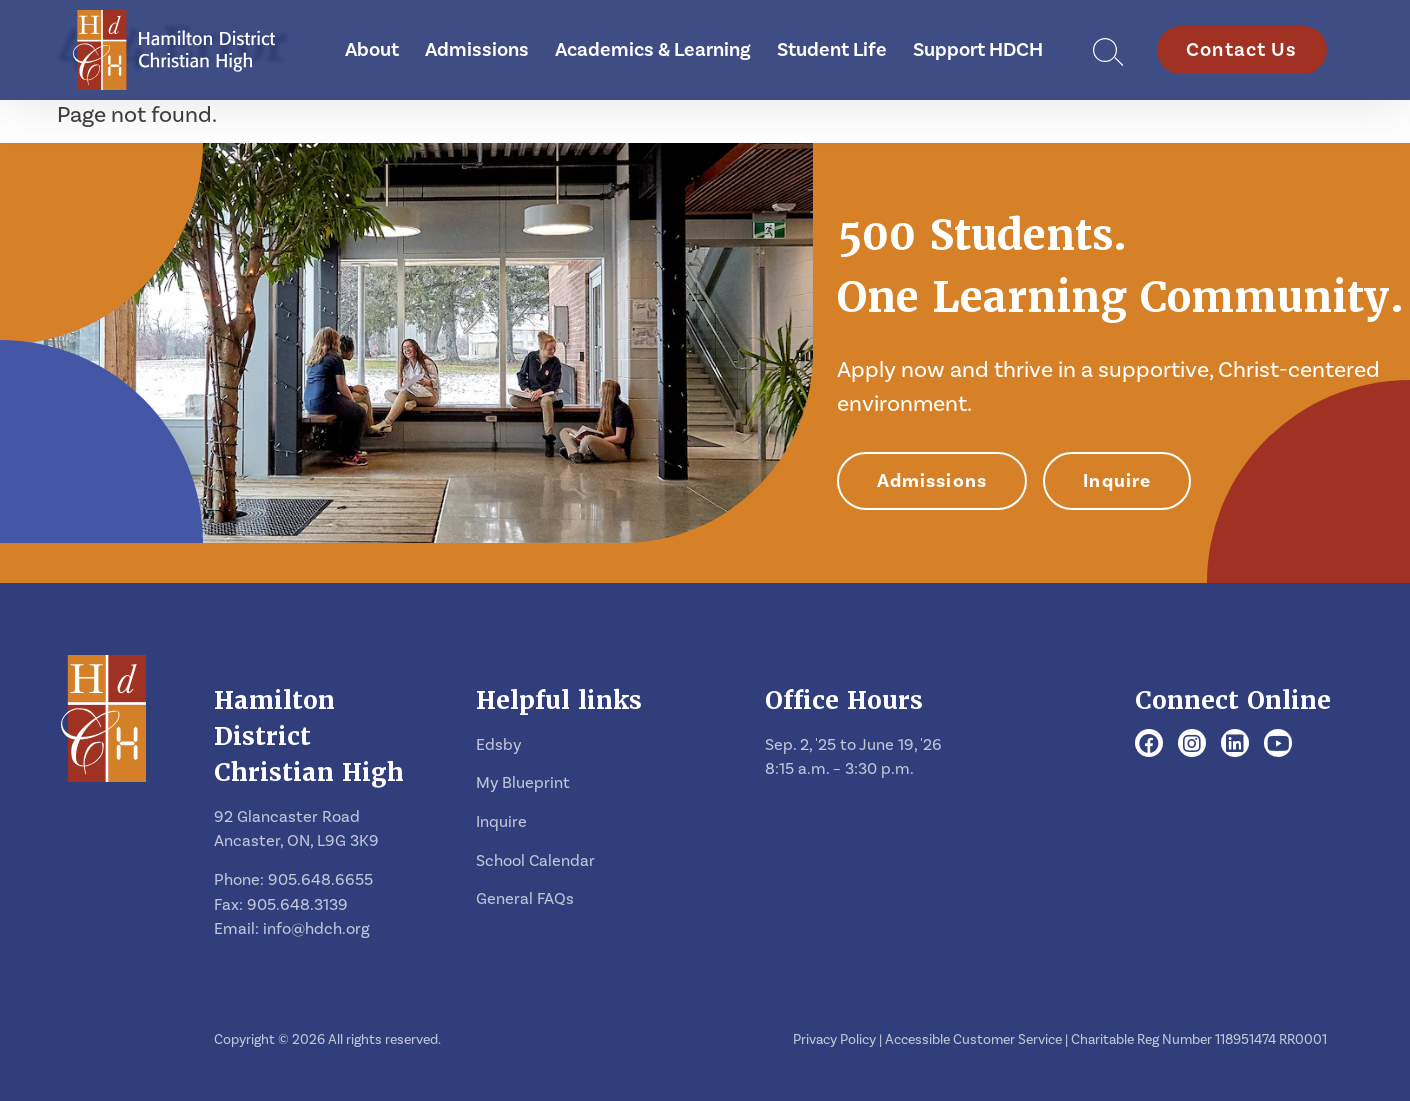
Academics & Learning (653, 49)
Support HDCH (978, 49)
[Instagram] (1192, 745)
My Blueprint (523, 783)
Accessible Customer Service (973, 1040)
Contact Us (1242, 49)
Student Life (832, 49)
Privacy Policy (834, 1040)
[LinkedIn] (1235, 745)
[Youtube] (1278, 745)
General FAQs (525, 899)
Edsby (498, 745)
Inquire (1117, 481)
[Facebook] (1149, 745)
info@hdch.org (316, 929)
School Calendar (535, 861)
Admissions (477, 49)
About (372, 49)
